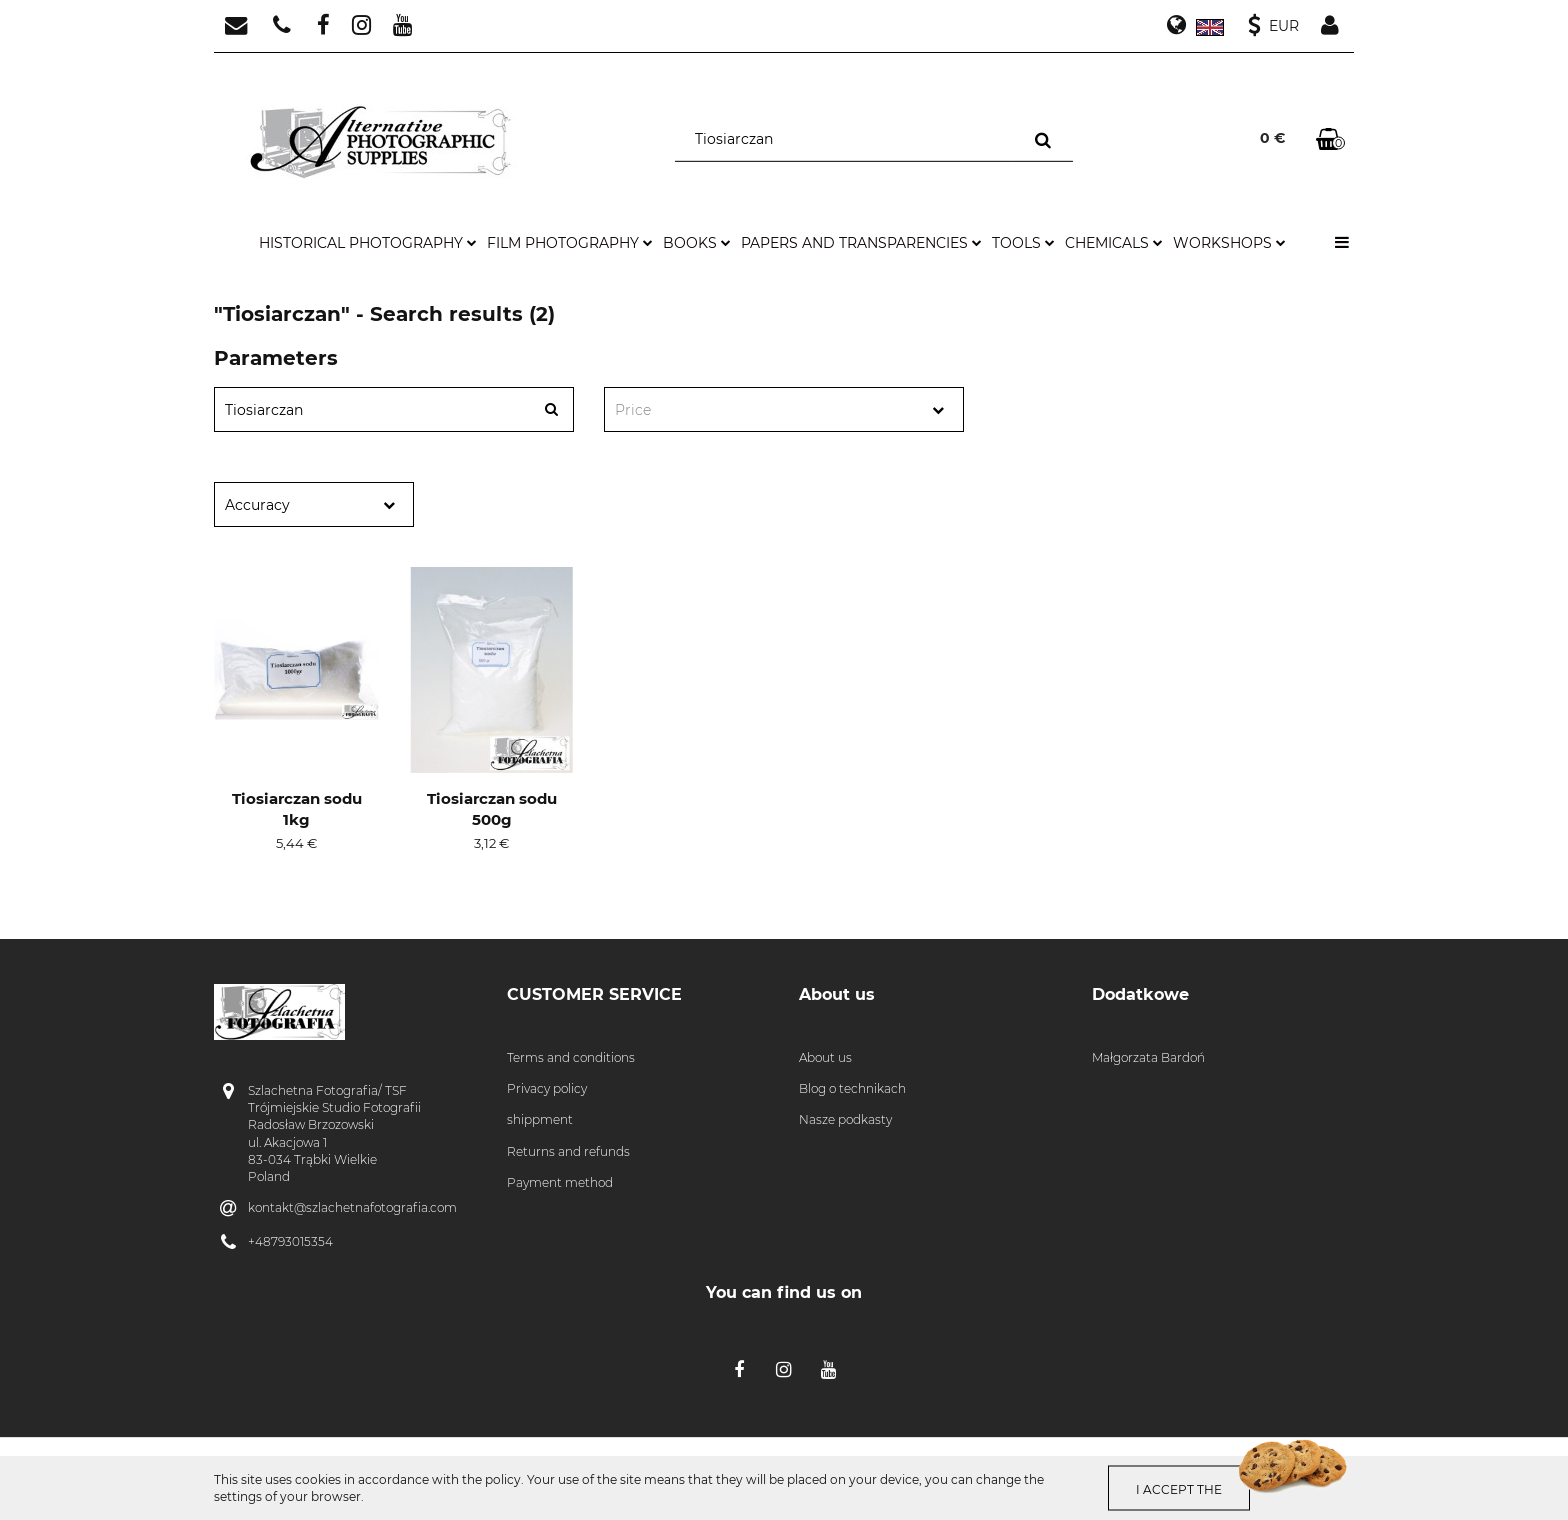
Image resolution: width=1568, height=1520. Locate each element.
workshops (1229, 243)
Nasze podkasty (845, 1119)
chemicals (1114, 243)
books (697, 243)
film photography (570, 243)
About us (825, 1057)
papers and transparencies (861, 243)
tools (1023, 243)
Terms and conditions (571, 1057)
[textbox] (766, 410)
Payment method (560, 1182)
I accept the (1182, 1488)
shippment (540, 1119)
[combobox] (784, 409)
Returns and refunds (568, 1151)
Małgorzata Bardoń (1148, 1057)
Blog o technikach (852, 1088)
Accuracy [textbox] (257, 505)
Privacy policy (547, 1088)
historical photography (368, 243)
